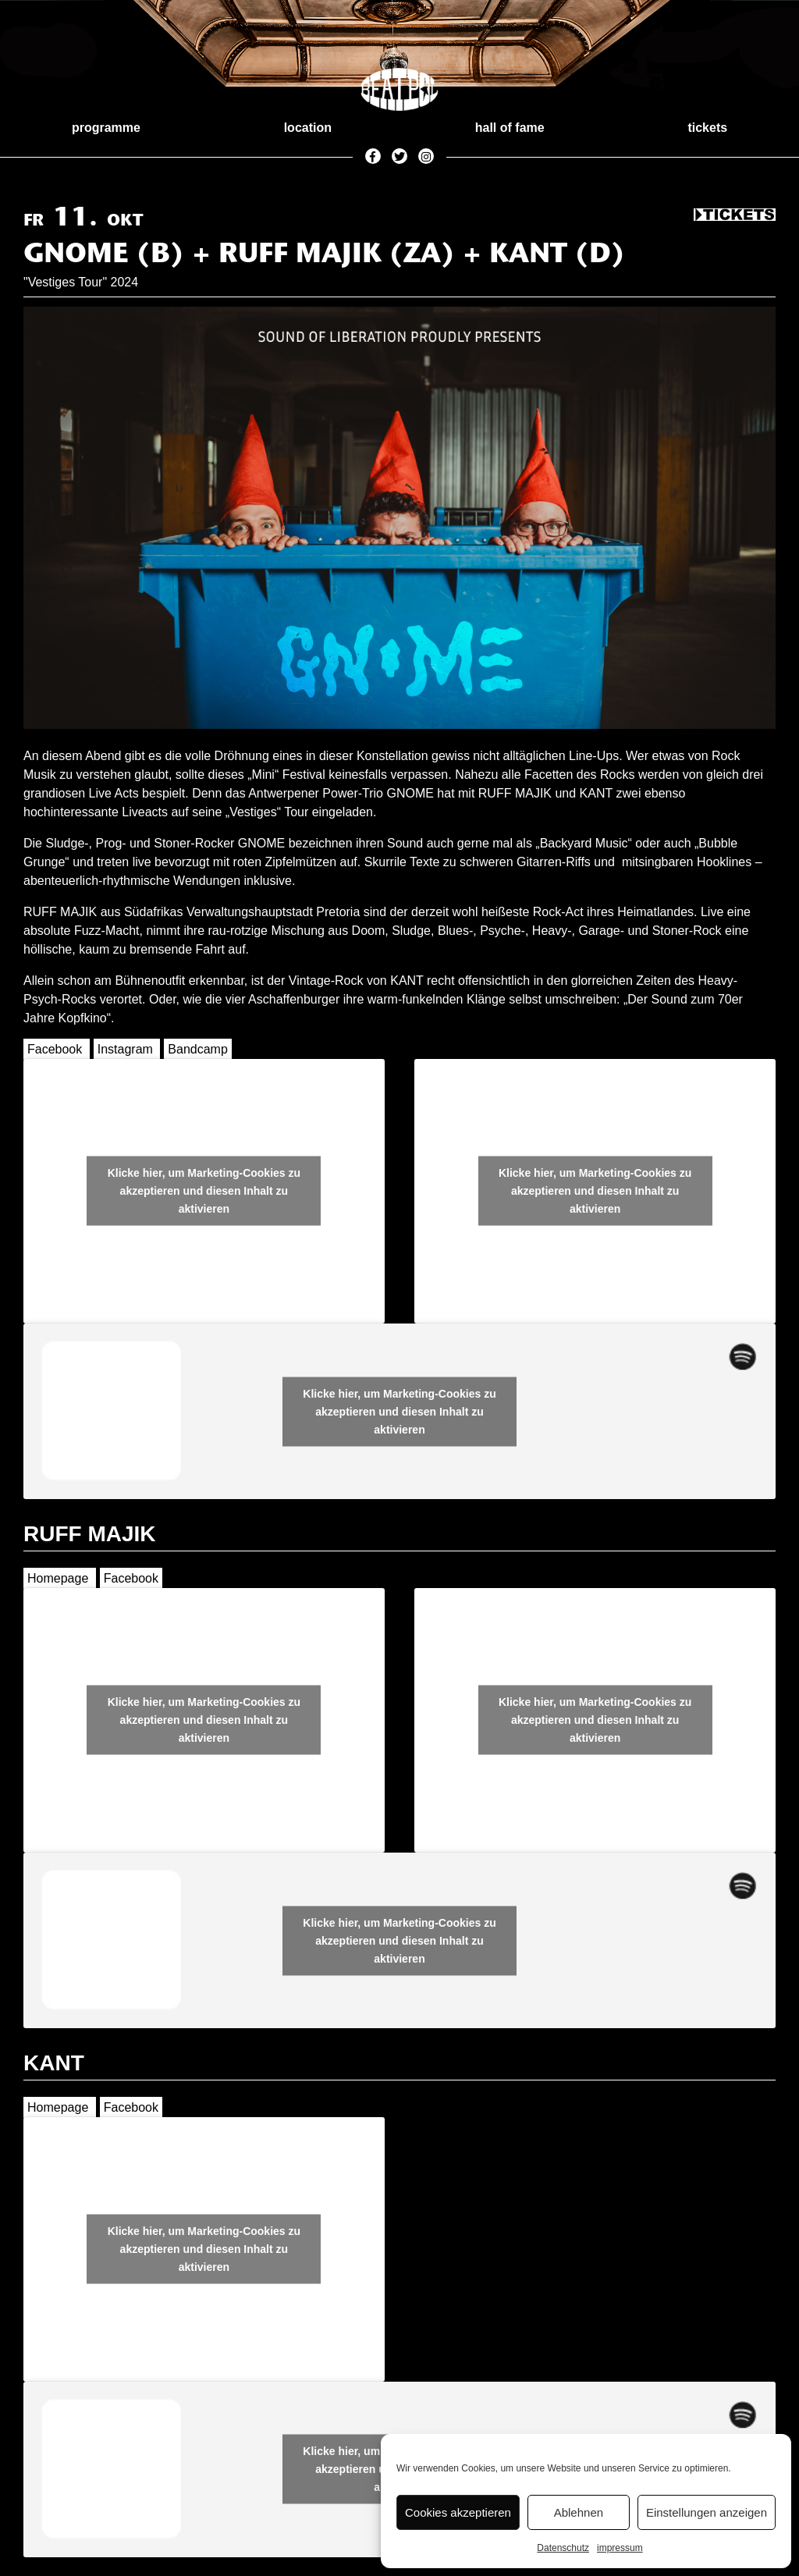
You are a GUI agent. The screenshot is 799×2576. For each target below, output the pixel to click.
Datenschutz (563, 2547)
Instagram (125, 1049)
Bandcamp (198, 1049)
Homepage (57, 1578)
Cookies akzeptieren (458, 2512)
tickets (707, 127)
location (308, 127)
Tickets (735, 215)
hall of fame (510, 127)
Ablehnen (578, 2512)
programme (106, 127)
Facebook (54, 1049)
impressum (620, 2547)
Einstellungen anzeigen (706, 2512)
